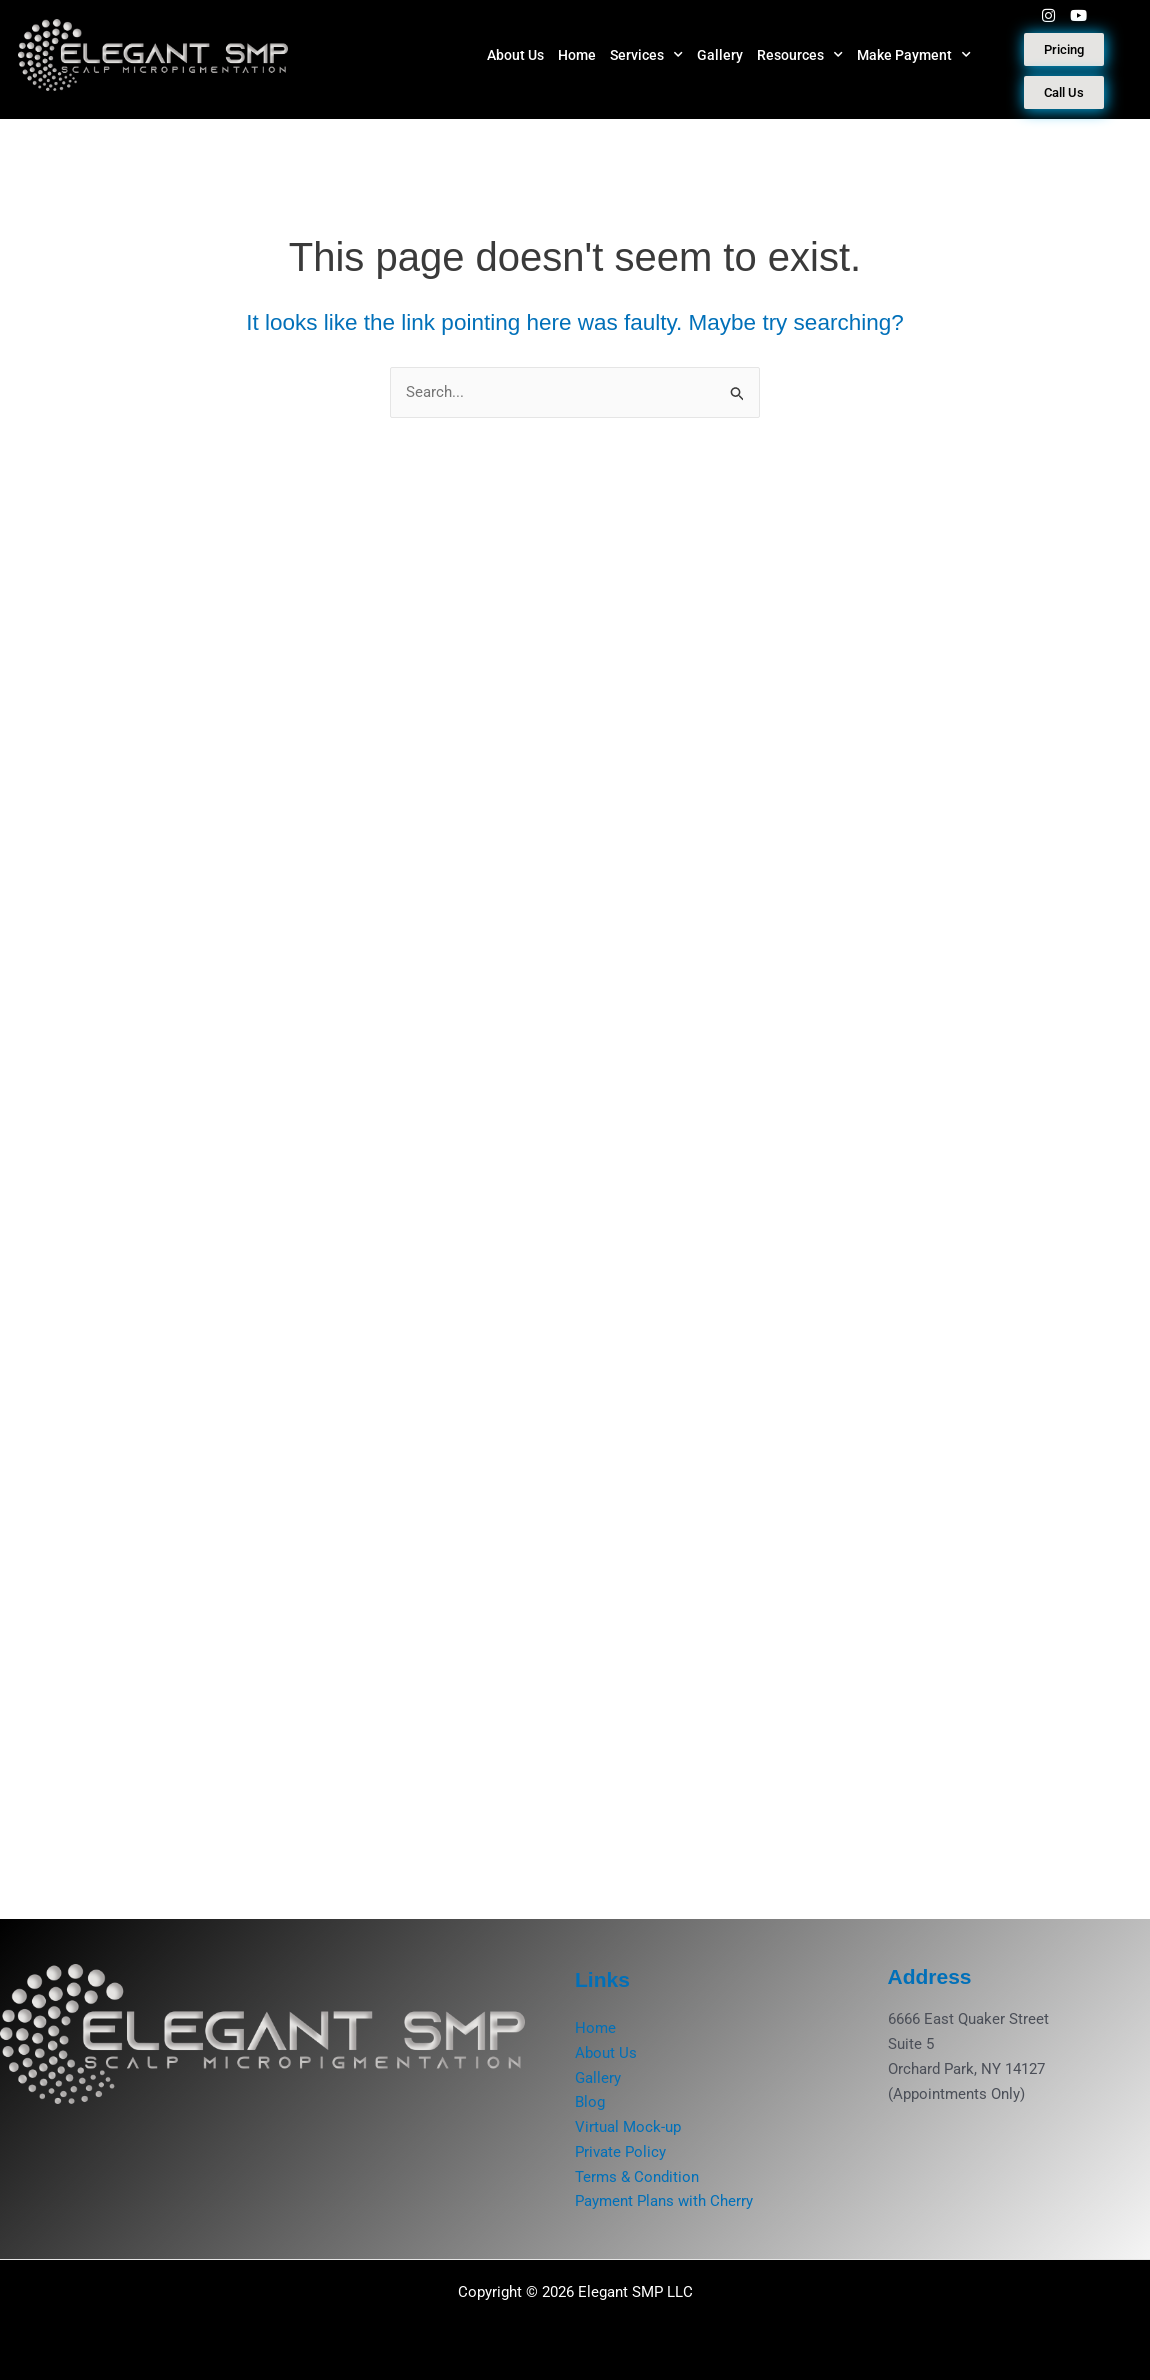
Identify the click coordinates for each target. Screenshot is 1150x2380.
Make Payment (914, 55)
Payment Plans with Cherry (664, 2201)
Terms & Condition (637, 2177)
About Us (515, 55)
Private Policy (620, 2152)
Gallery (720, 55)
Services (646, 55)
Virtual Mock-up (628, 2127)
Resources (800, 55)
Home (577, 55)
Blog (590, 2102)
